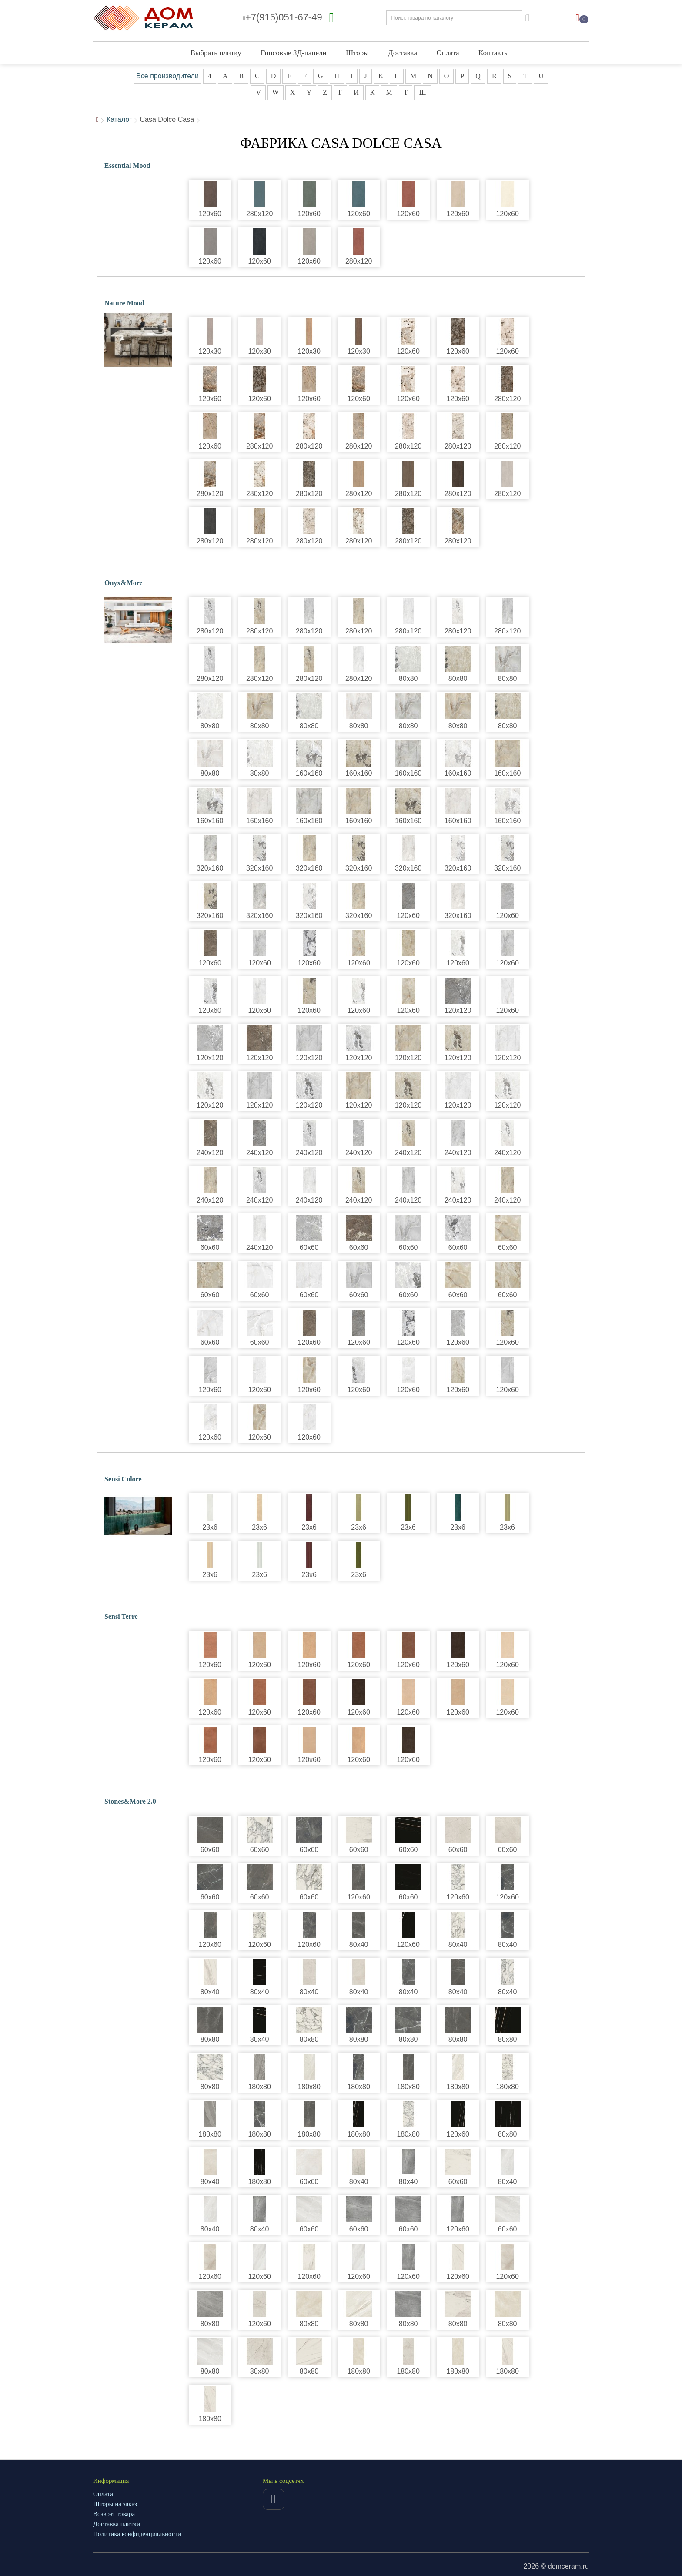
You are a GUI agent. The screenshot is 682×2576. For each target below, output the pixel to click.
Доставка (402, 53)
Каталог (119, 119)
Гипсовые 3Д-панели (293, 53)
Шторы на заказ (115, 2503)
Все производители (167, 76)
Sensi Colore (122, 1479)
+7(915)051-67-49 (282, 17)
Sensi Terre (121, 1616)
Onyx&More (123, 582)
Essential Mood (127, 165)
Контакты (493, 53)
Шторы (357, 53)
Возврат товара (114, 2513)
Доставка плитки (116, 2523)
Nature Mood (124, 303)
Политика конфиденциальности (137, 2533)
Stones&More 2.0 (130, 1801)
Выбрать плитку (216, 53)
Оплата (448, 53)
